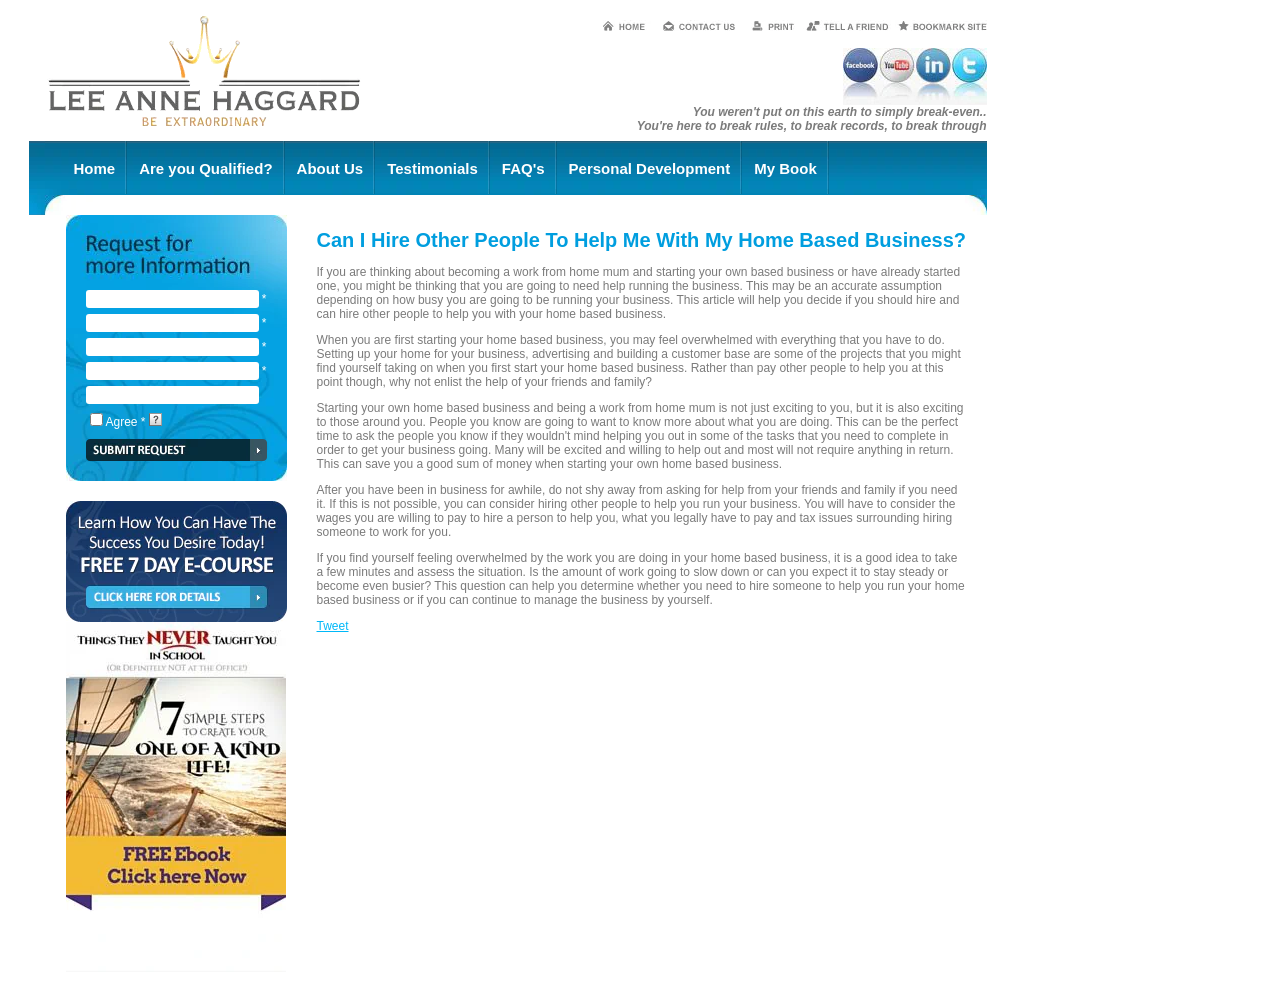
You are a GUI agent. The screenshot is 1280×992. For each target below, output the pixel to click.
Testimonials (432, 168)
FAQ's (523, 168)
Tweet (333, 626)
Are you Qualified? (205, 168)
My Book (785, 168)
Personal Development (650, 168)
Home (95, 168)
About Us (330, 168)
